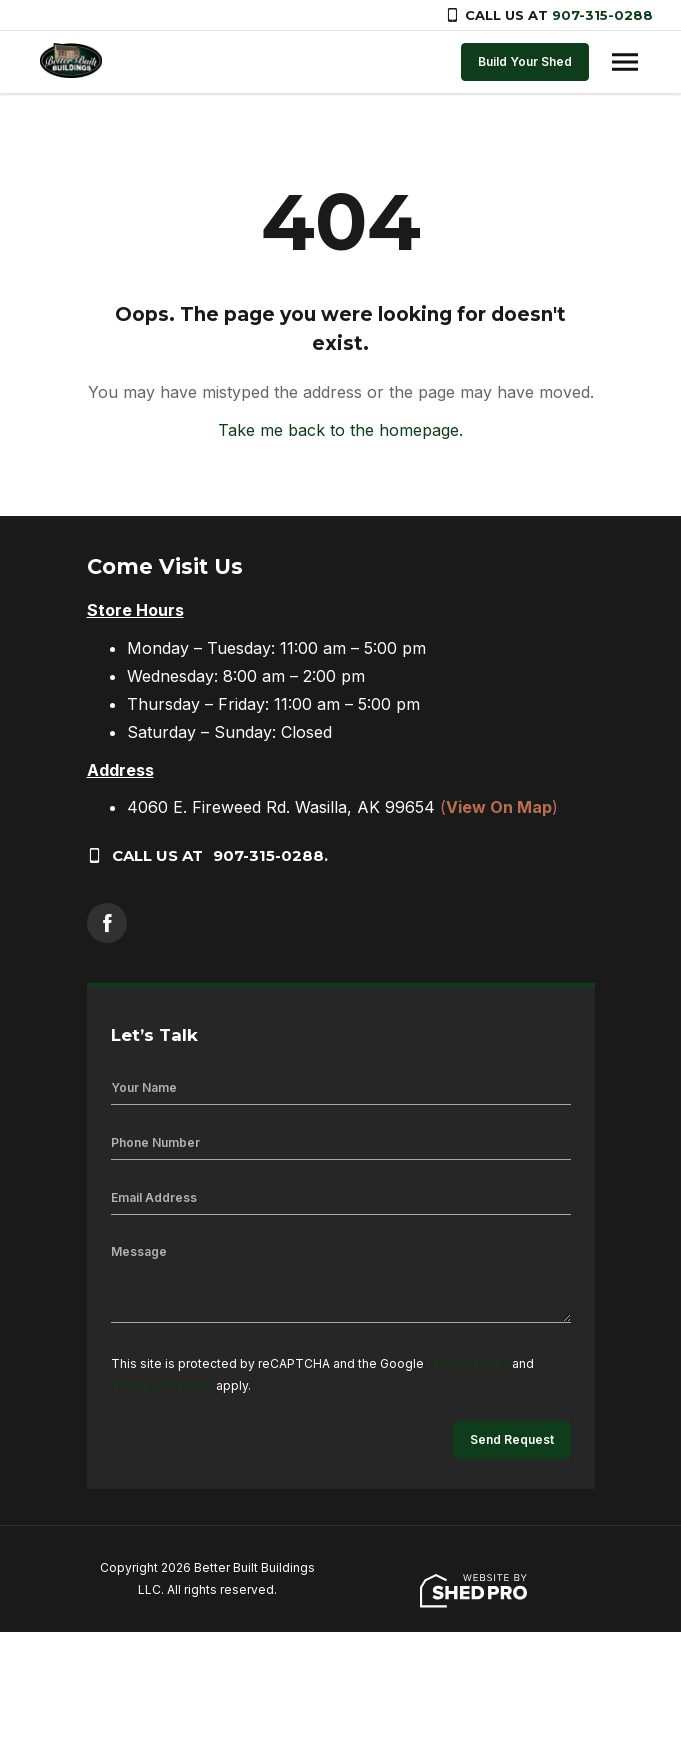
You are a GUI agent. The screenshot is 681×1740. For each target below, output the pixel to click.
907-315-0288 (602, 15)
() (499, 807)
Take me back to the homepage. (340, 430)
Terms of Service (162, 1385)
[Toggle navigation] (625, 62)
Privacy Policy (468, 1363)
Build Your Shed (525, 61)
